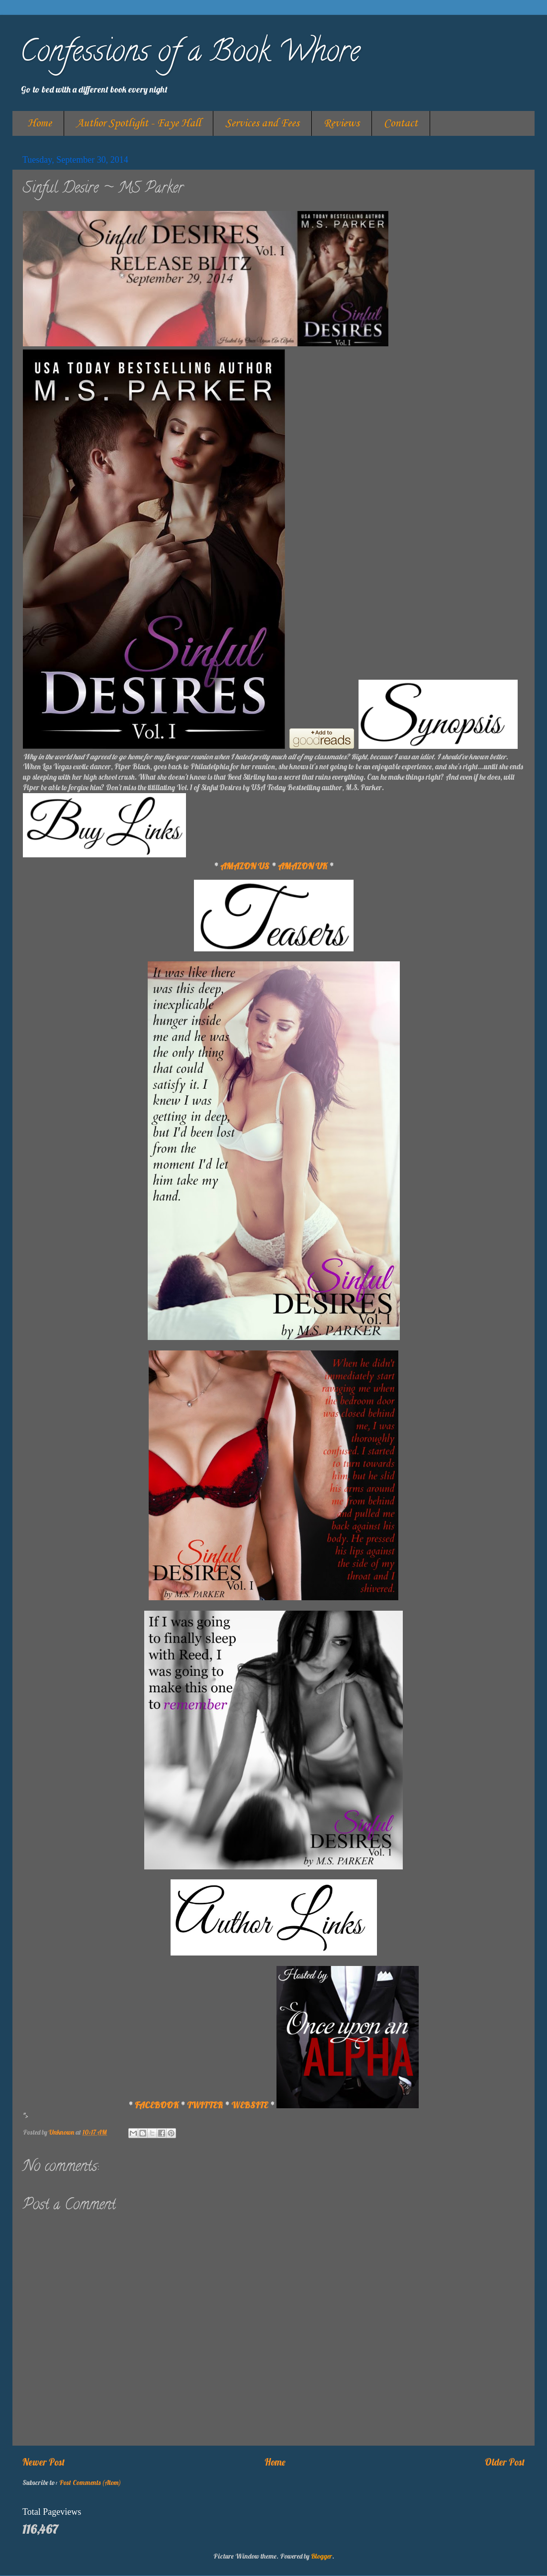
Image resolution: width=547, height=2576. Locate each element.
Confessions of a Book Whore (190, 54)
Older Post (505, 2462)
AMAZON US (245, 866)
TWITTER (205, 2105)
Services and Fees (262, 123)
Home (39, 123)
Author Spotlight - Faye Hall (138, 123)
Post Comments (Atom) (90, 2482)
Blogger (321, 2556)
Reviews (342, 123)
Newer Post (43, 2462)
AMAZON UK (302, 866)
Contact (401, 123)
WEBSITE (249, 2105)
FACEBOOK (157, 2105)
